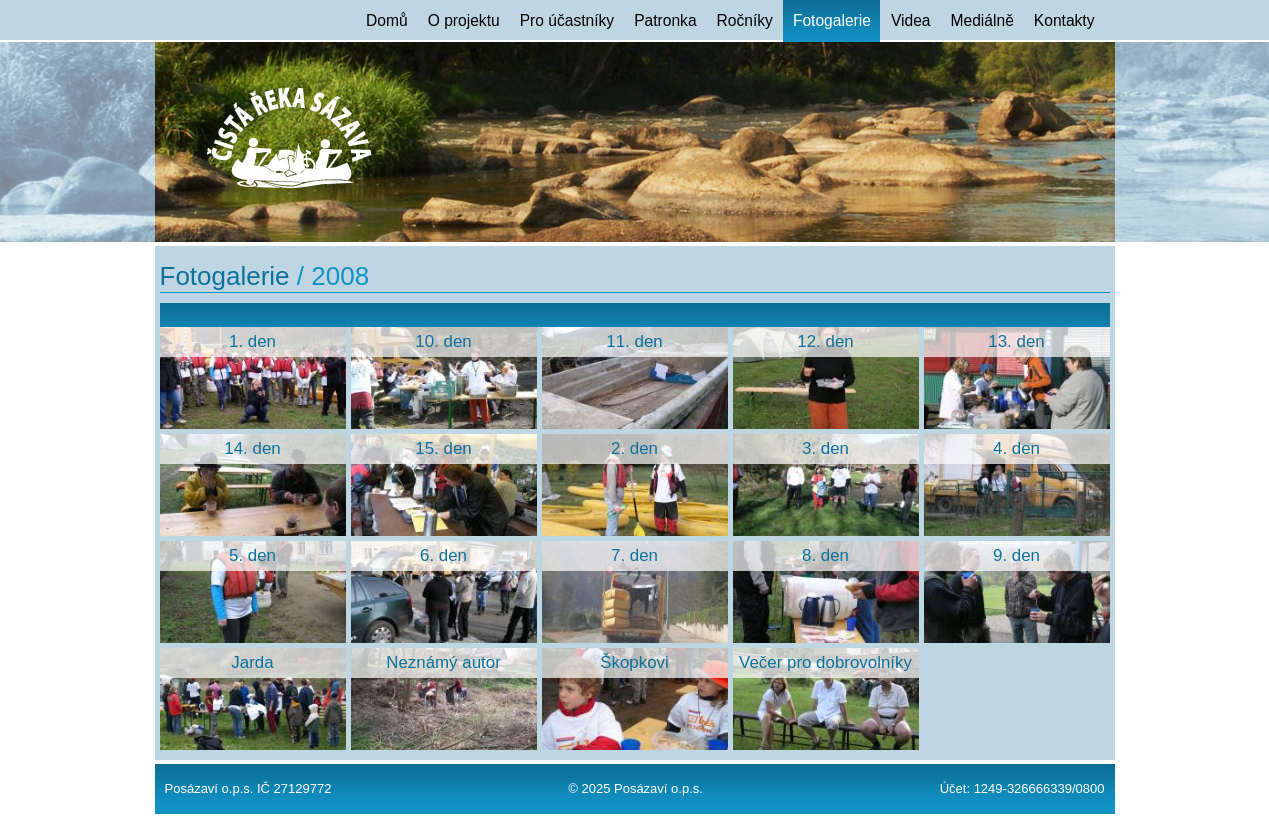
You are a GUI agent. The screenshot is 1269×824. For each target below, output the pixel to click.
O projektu (464, 20)
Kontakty (1064, 20)
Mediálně (982, 20)
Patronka (665, 20)
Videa (911, 20)
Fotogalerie (832, 20)
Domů (387, 20)
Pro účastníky (567, 20)
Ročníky (745, 20)
